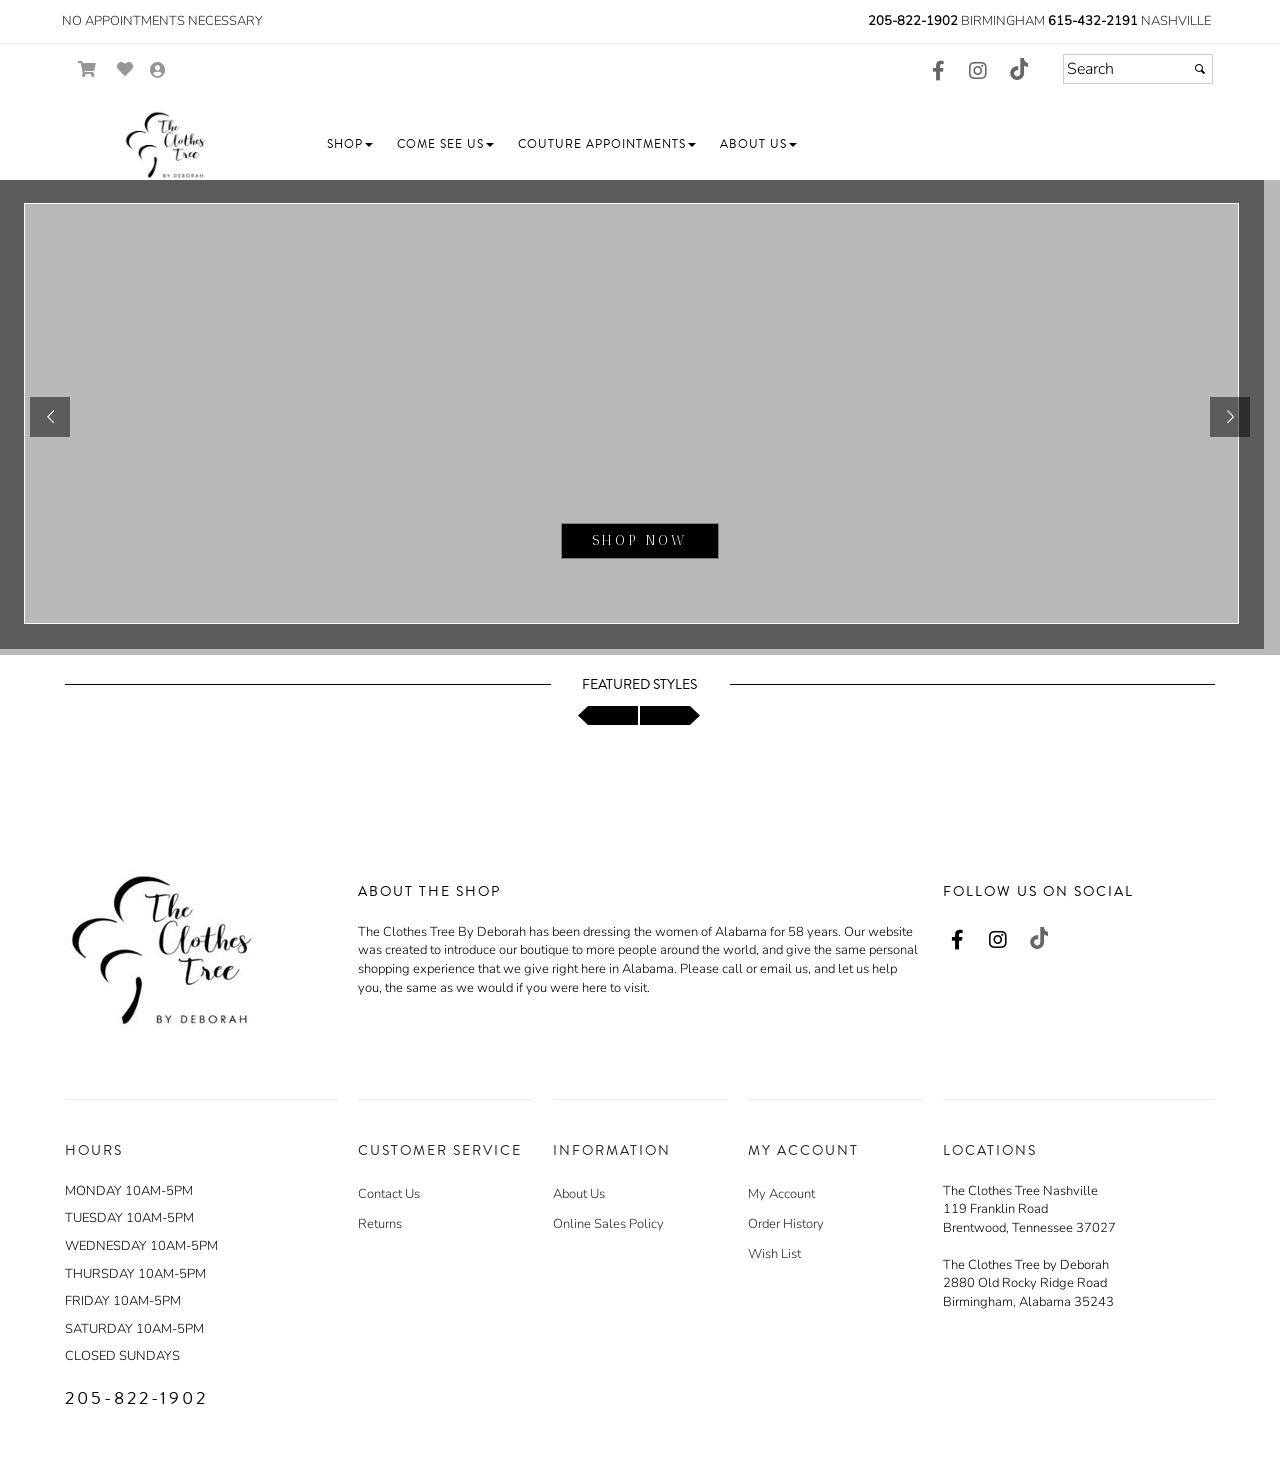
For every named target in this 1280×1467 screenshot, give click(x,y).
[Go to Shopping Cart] (87, 69)
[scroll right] (670, 715)
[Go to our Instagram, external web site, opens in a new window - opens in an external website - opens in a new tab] (978, 72)
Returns (380, 1224)
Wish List (774, 1254)
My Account (781, 1194)
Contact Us (389, 1194)
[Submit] (1200, 69)
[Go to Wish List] (125, 69)
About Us (579, 1194)
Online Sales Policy (608, 1224)
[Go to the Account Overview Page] (158, 71)
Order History (786, 1224)
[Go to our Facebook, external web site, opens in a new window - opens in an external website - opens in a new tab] (938, 72)
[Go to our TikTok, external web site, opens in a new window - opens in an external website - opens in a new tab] (1018, 69)
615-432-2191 (1093, 21)
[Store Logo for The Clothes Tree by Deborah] (165, 145)
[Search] (1138, 69)
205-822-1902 (913, 21)
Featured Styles (639, 685)
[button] (350, 144)
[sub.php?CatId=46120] (640, 417)
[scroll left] (608, 715)
